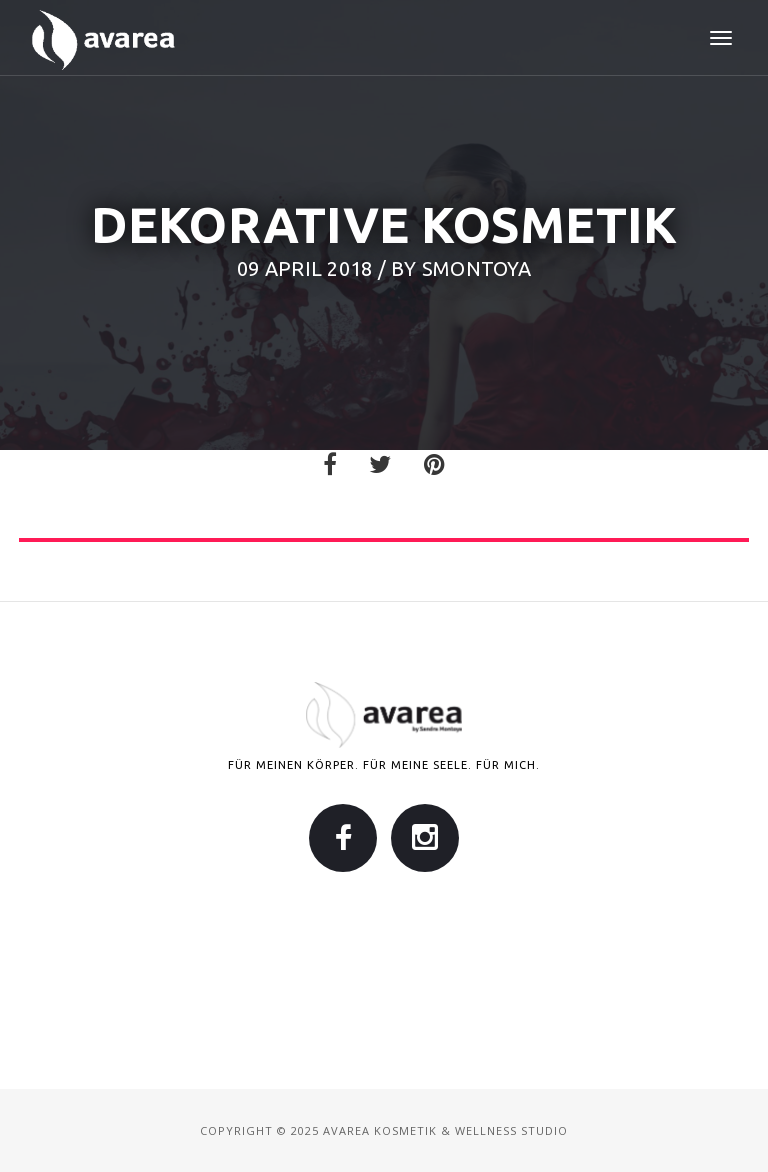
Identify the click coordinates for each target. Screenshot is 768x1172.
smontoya (476, 268)
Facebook (343, 838)
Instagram (425, 838)
